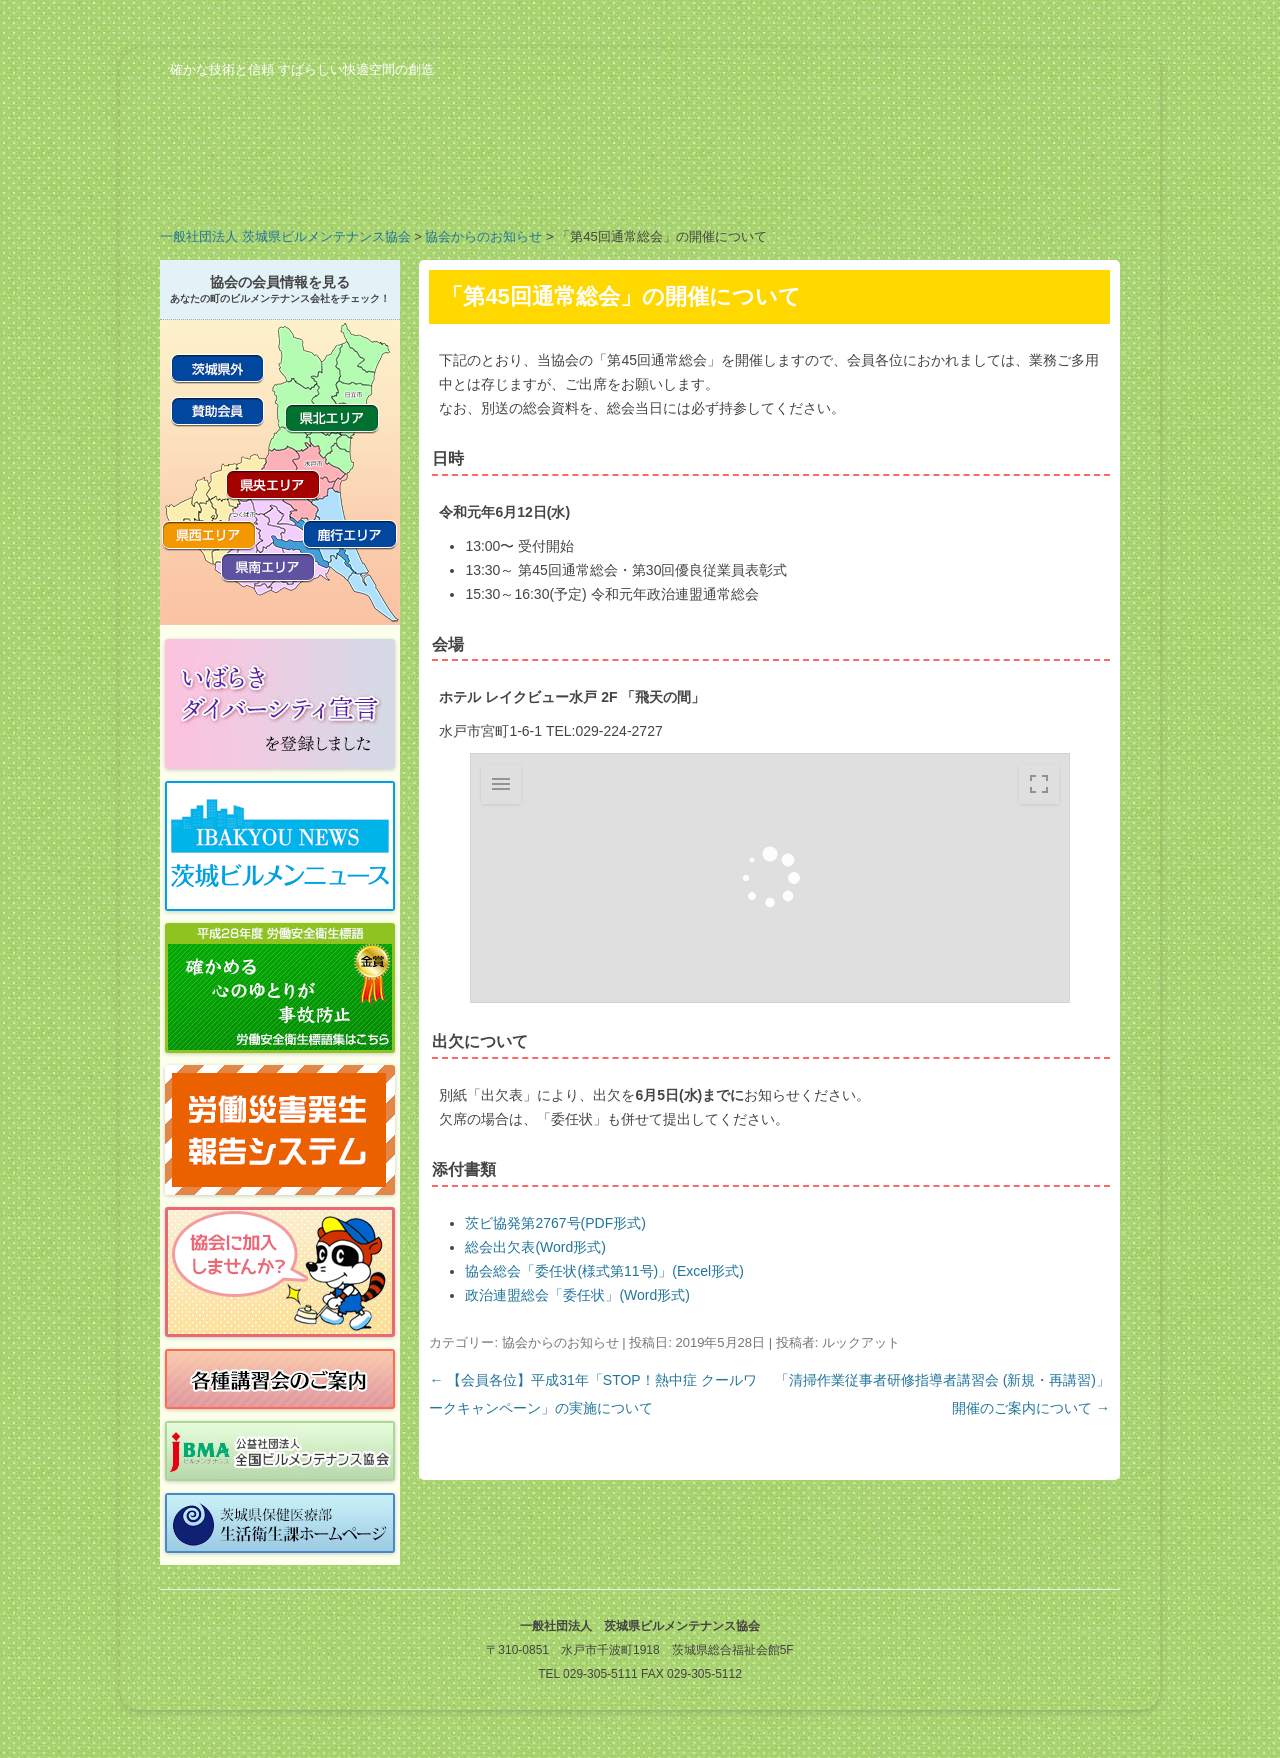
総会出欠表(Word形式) (535, 1247)
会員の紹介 (560, 184)
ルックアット (861, 1342)
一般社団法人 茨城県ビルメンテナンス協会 (285, 236)
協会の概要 (240, 184)
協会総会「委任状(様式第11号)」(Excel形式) (604, 1271)
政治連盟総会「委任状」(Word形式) (577, 1295)
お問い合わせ (1040, 184)
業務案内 (400, 184)
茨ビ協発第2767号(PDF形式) (555, 1223)
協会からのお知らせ (483, 236)
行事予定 (720, 184)
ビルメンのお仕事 (880, 184)
